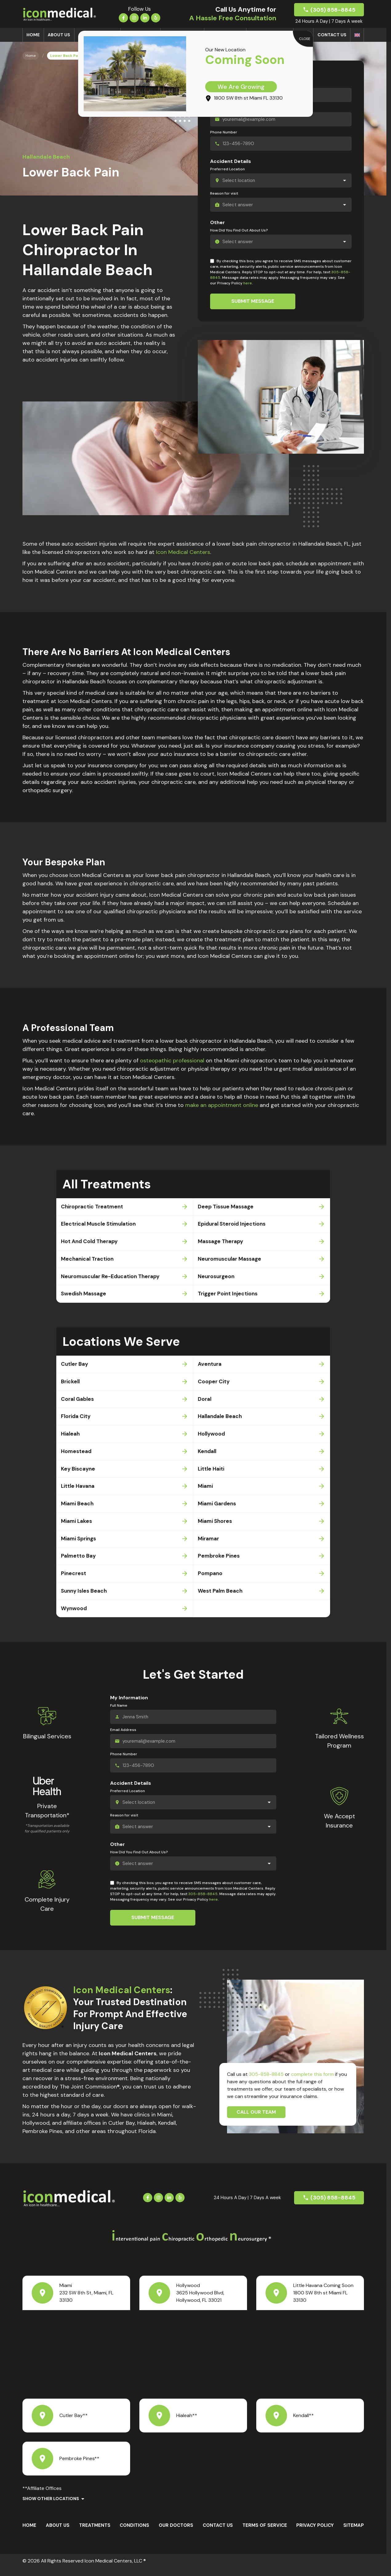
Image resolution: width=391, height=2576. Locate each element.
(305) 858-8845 (332, 10)
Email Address (123, 1737)
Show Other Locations (50, 2506)
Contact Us (331, 35)
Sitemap (353, 2533)
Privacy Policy (315, 2533)
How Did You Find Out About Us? (239, 230)
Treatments (94, 2533)
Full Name (118, 1713)
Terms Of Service (264, 2533)
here (247, 283)
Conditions (134, 2533)
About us (59, 35)
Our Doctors (176, 2533)
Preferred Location (227, 169)
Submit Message (252, 301)
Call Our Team (256, 2120)
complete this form (312, 2082)
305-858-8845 (202, 1901)
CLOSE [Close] (304, 38)
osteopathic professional (172, 1060)
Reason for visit (224, 193)
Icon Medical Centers (183, 552)
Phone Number (223, 132)
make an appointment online (221, 1105)
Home (33, 35)
